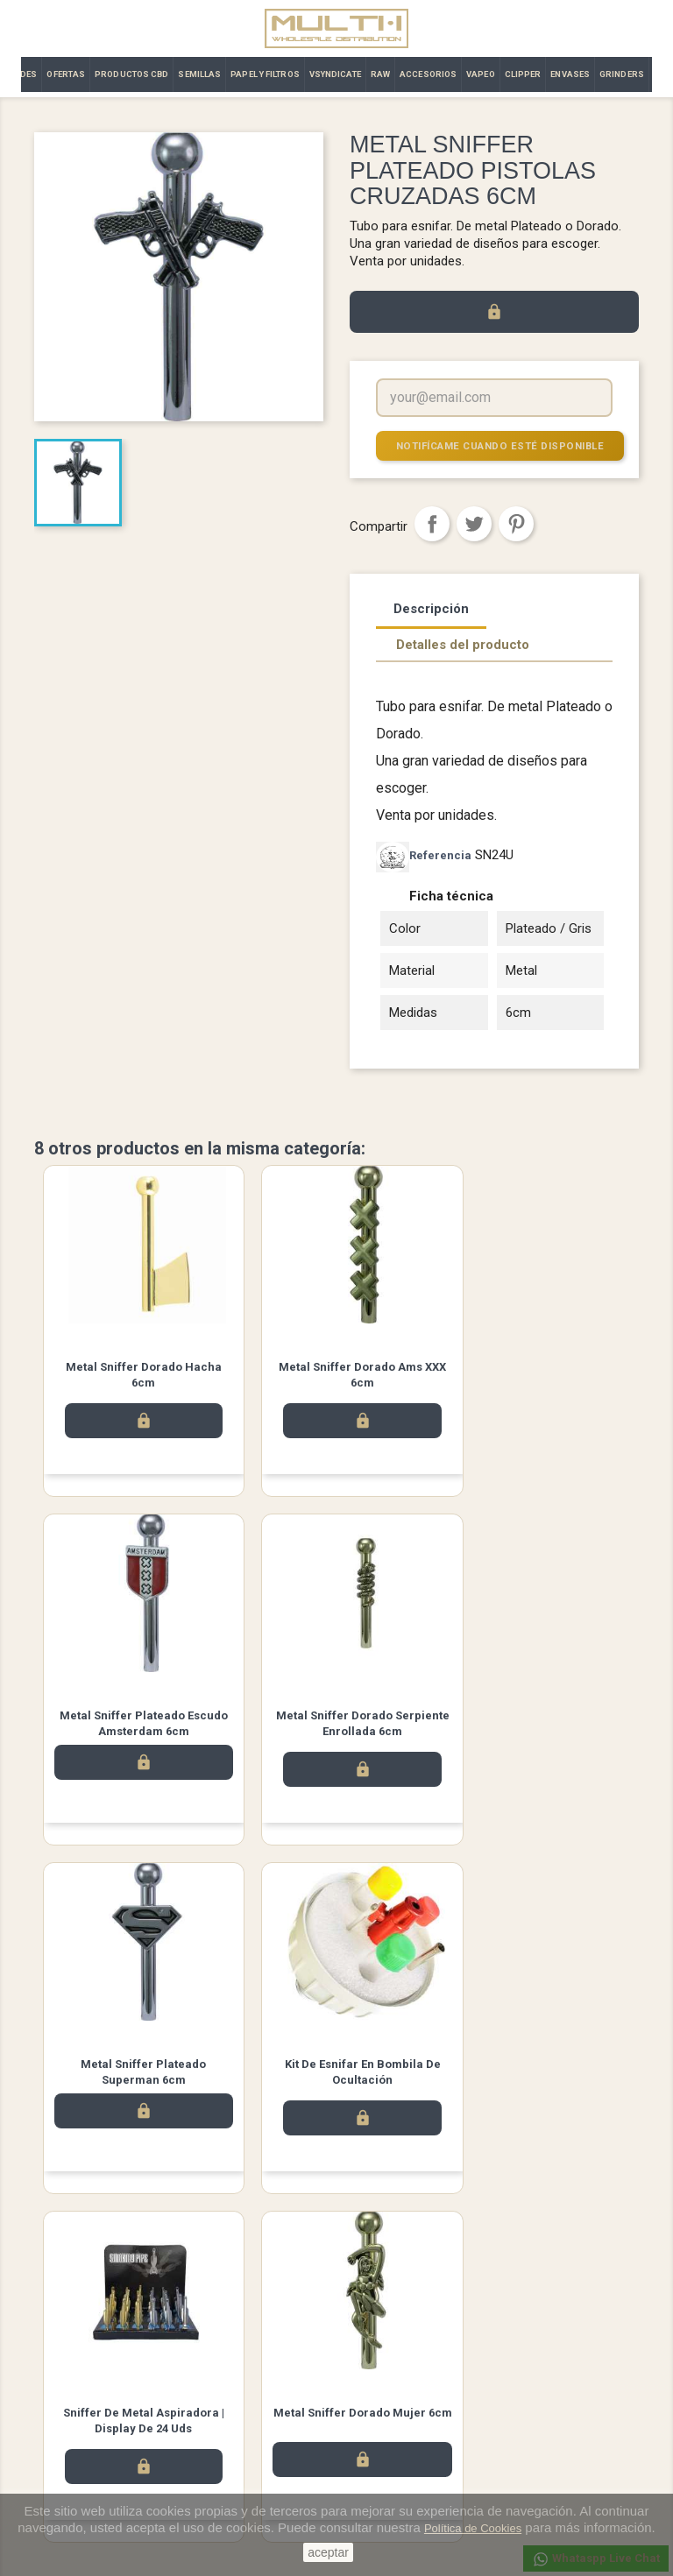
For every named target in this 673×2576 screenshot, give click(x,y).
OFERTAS (65, 74)
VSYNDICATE (335, 74)
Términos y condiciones (252, 2389)
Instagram (385, 2279)
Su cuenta (379, 2343)
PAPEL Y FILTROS (265, 74)
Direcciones (380, 2435)
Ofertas (53, 2412)
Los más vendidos (81, 2389)
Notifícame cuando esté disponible (498, 445)
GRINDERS (621, 74)
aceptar (328, 2552)
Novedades (63, 2367)
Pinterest (516, 523)
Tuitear (474, 523)
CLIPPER (523, 74)
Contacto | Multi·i (234, 2412)
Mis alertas (377, 2481)
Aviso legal (220, 2367)
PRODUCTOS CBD (131, 74)
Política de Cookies (472, 2528)
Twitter (336, 2279)
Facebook (287, 2279)
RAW (380, 74)
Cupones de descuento (409, 2458)
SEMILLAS (199, 74)
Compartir (432, 523)
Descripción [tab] (431, 609)
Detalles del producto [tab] (462, 645)
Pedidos (371, 2389)
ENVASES (570, 74)
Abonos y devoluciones (410, 2412)
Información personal (404, 2367)
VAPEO (480, 74)
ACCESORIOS (428, 74)
